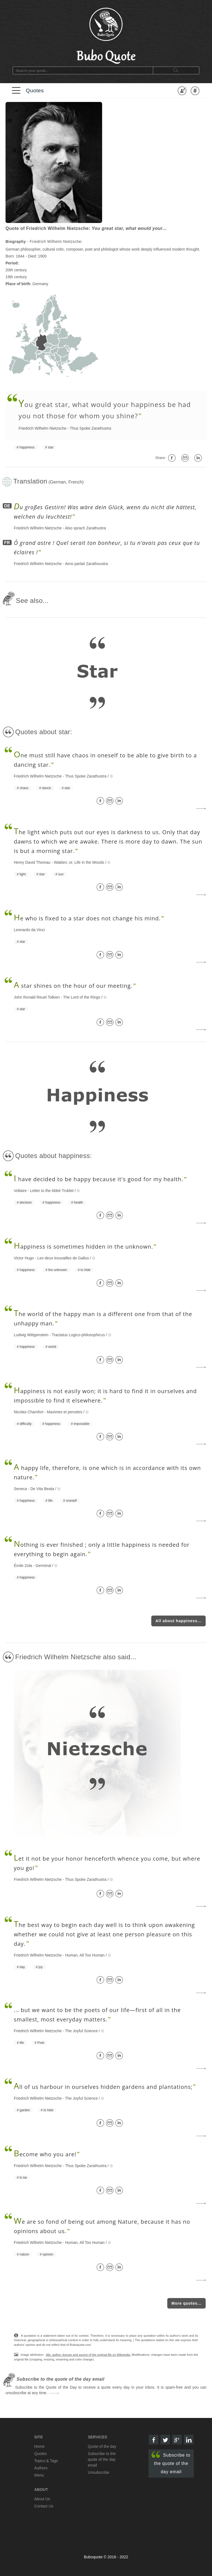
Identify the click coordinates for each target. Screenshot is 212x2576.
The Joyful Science (81, 2031)
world (52, 1347)
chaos (24, 788)
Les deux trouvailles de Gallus (63, 1258)
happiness (27, 447)
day (22, 1967)
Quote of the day (102, 2446)
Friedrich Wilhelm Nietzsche (42, 428)
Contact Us (43, 2506)
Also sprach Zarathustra (85, 528)
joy (40, 1967)
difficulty (25, 1424)
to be (23, 2178)
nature (24, 2254)
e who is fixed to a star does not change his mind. (87, 918)
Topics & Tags (46, 2461)
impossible (81, 1424)
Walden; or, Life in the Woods (79, 862)
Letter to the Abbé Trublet (51, 1190)
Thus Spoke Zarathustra (90, 428)
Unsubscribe (98, 2472)
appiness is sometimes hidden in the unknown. (83, 1246)
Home (39, 2446)
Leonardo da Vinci (29, 930)
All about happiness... (178, 1621)
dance (46, 788)
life (50, 1501)
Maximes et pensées (64, 1412)
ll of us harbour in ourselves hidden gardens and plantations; (103, 2087)
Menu (39, 2475)
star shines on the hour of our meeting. (73, 985)
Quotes (35, 90)
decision (26, 1202)
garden (25, 2110)
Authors (40, 2468)
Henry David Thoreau (32, 862)
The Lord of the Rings (81, 997)
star (51, 447)
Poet (40, 2043)
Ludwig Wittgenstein (31, 1335)
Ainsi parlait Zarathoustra (86, 563)
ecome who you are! (45, 2154)
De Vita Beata (42, 1489)
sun (60, 874)
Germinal (43, 1565)
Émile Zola (23, 1565)
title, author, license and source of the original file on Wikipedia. (88, 2354)
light (23, 874)
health (78, 1202)
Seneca (20, 1489)
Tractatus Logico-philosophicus (78, 1335)
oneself (71, 1501)
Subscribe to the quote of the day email (171, 2462)
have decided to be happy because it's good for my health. (98, 1179)
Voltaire (20, 1190)
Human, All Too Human (85, 1955)
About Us (42, 2499)
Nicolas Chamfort (28, 1412)
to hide (86, 1270)
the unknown (57, 1270)
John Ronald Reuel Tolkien (37, 997)
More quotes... (186, 2303)
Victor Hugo (24, 1258)
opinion (48, 2254)
